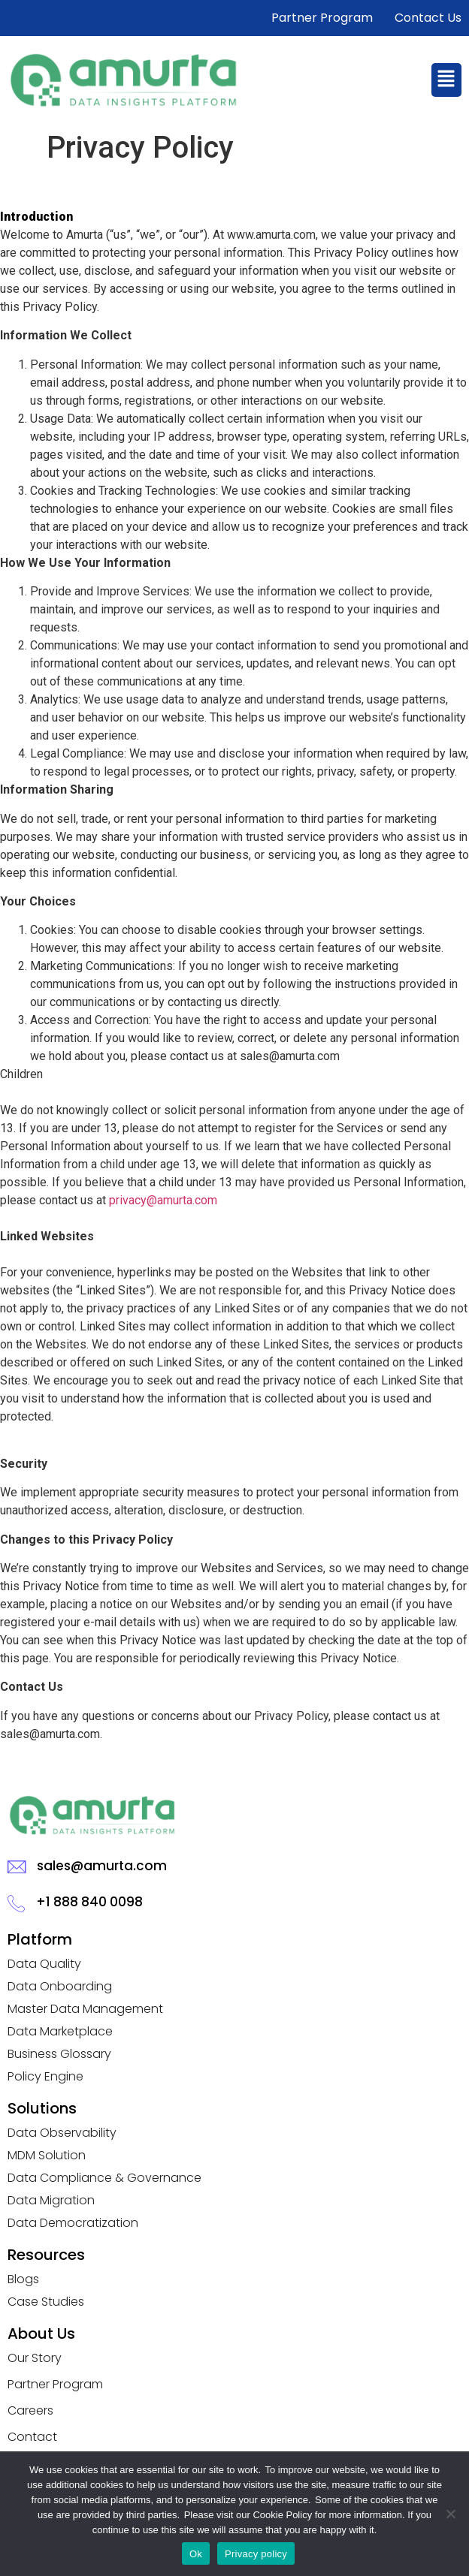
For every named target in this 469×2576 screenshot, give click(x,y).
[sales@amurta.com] (17, 1867)
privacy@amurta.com (163, 1200)
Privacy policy (256, 2553)
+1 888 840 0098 (89, 1902)
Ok (195, 2553)
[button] (446, 79)
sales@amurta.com (102, 1866)
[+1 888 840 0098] (16, 1903)
